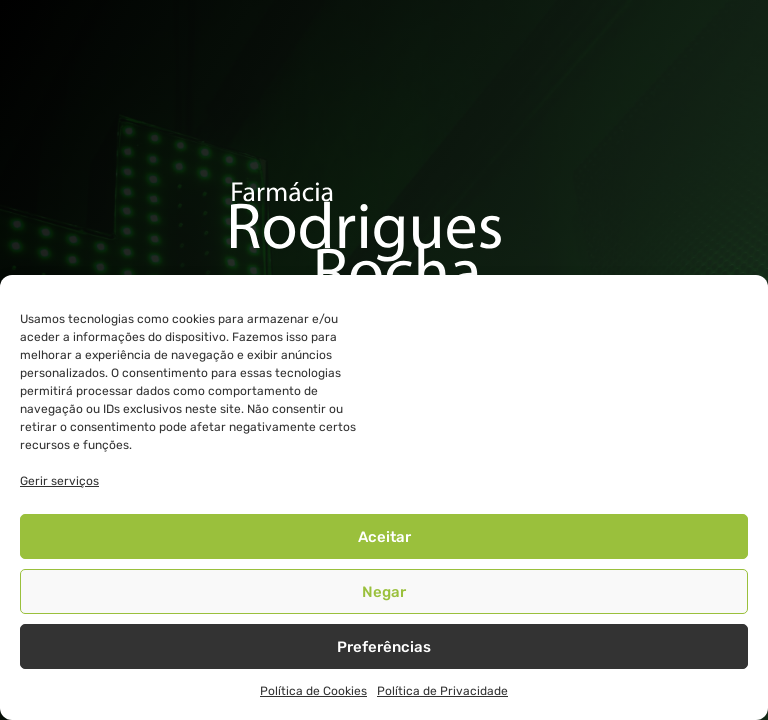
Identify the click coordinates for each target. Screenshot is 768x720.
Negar (384, 592)
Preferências (384, 647)
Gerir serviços (59, 481)
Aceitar (384, 537)
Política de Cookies (313, 691)
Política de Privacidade (442, 691)
